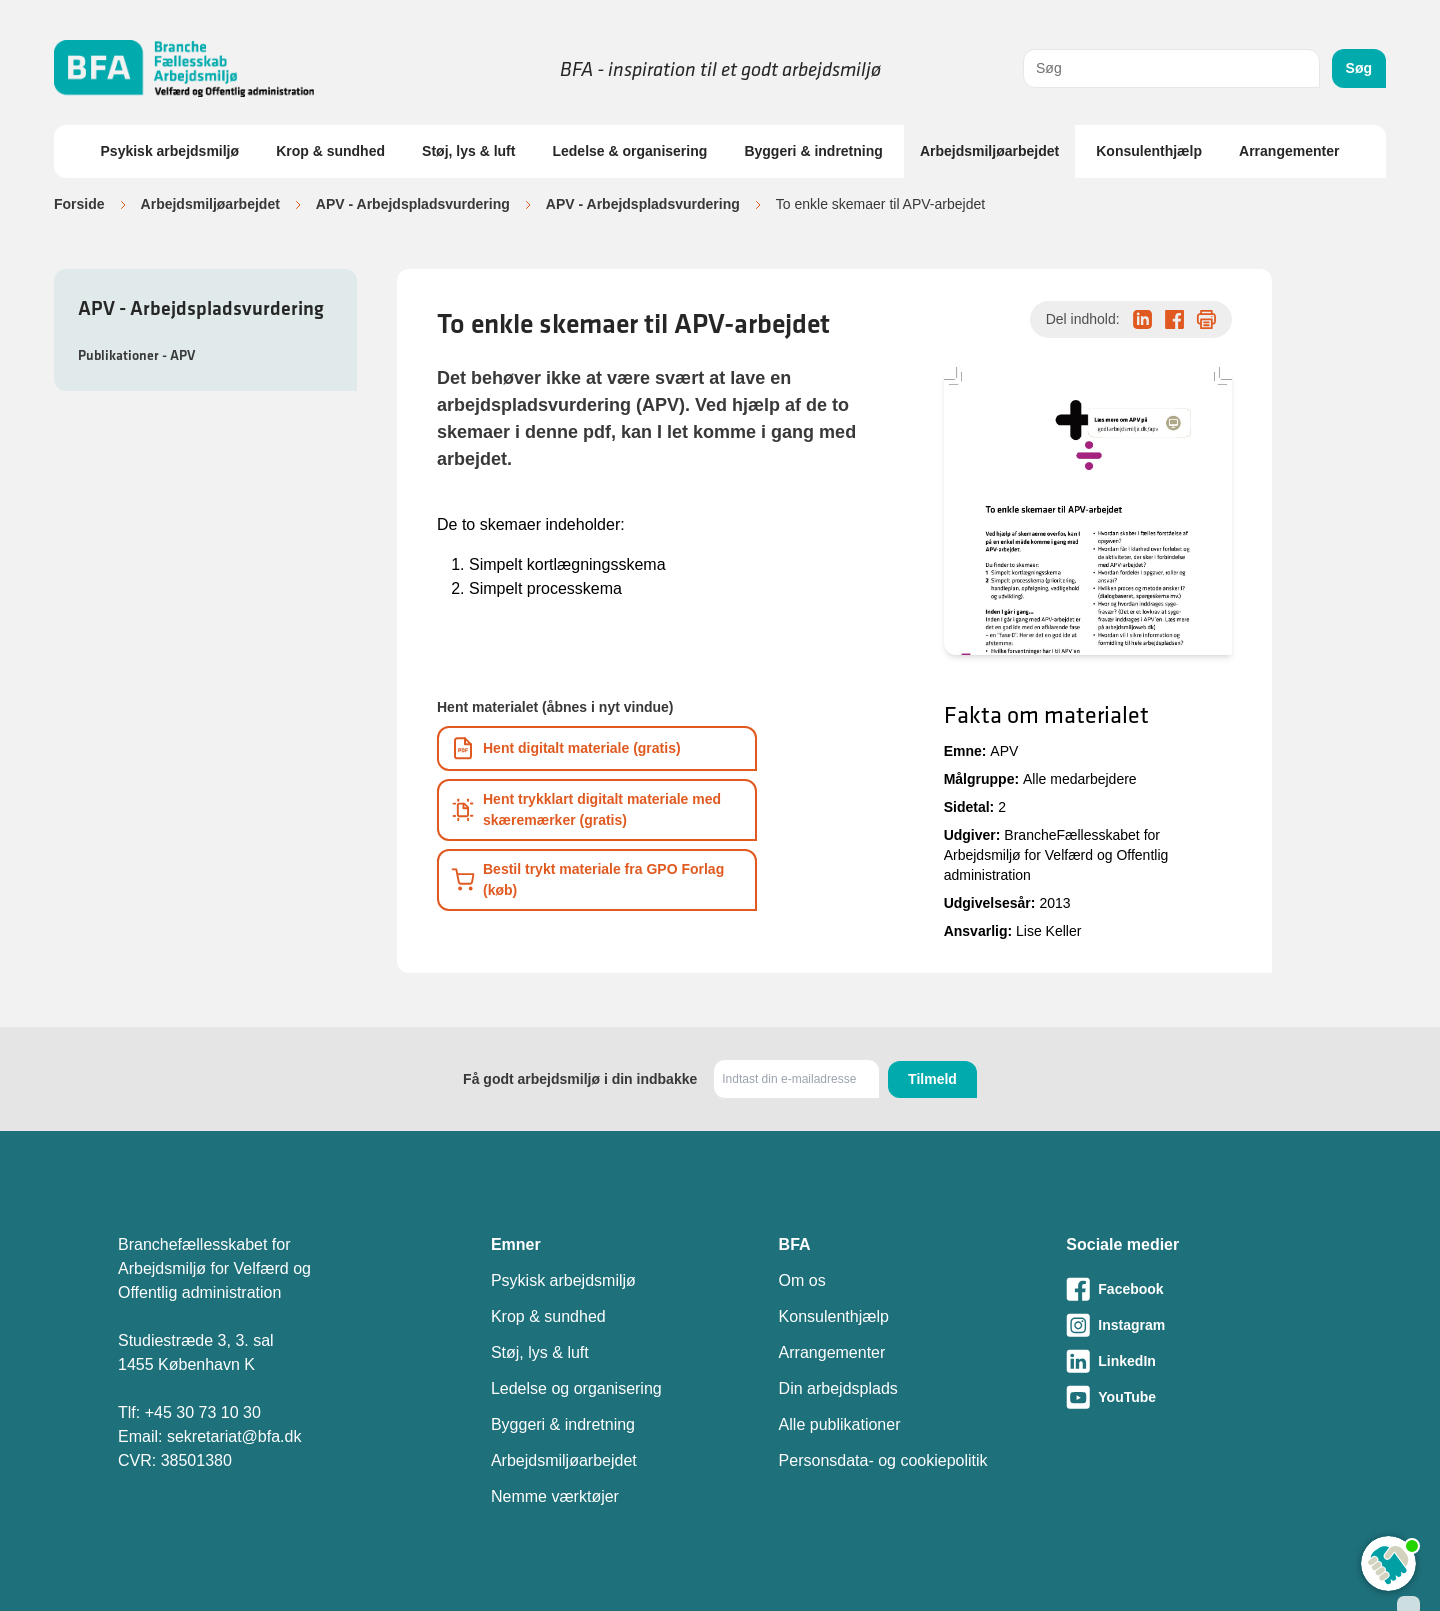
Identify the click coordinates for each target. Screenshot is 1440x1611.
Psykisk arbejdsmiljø (170, 151)
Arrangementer (1289, 151)
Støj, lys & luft (468, 151)
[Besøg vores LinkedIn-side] (1194, 1361)
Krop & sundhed (330, 151)
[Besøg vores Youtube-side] (1194, 1397)
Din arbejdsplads (838, 1388)
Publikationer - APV (136, 355)
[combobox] (1171, 68)
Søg (1359, 68)
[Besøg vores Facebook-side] (1194, 1289)
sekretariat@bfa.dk (234, 1436)
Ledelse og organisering (576, 1388)
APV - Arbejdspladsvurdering (413, 204)
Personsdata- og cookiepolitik (883, 1460)
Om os (802, 1280)
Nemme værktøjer (555, 1496)
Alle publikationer (840, 1424)
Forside (79, 204)
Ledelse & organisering (629, 151)
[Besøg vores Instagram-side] (1194, 1325)
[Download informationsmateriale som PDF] (597, 748)
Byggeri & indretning (813, 151)
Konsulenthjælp (1149, 151)
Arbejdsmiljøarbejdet (989, 151)
